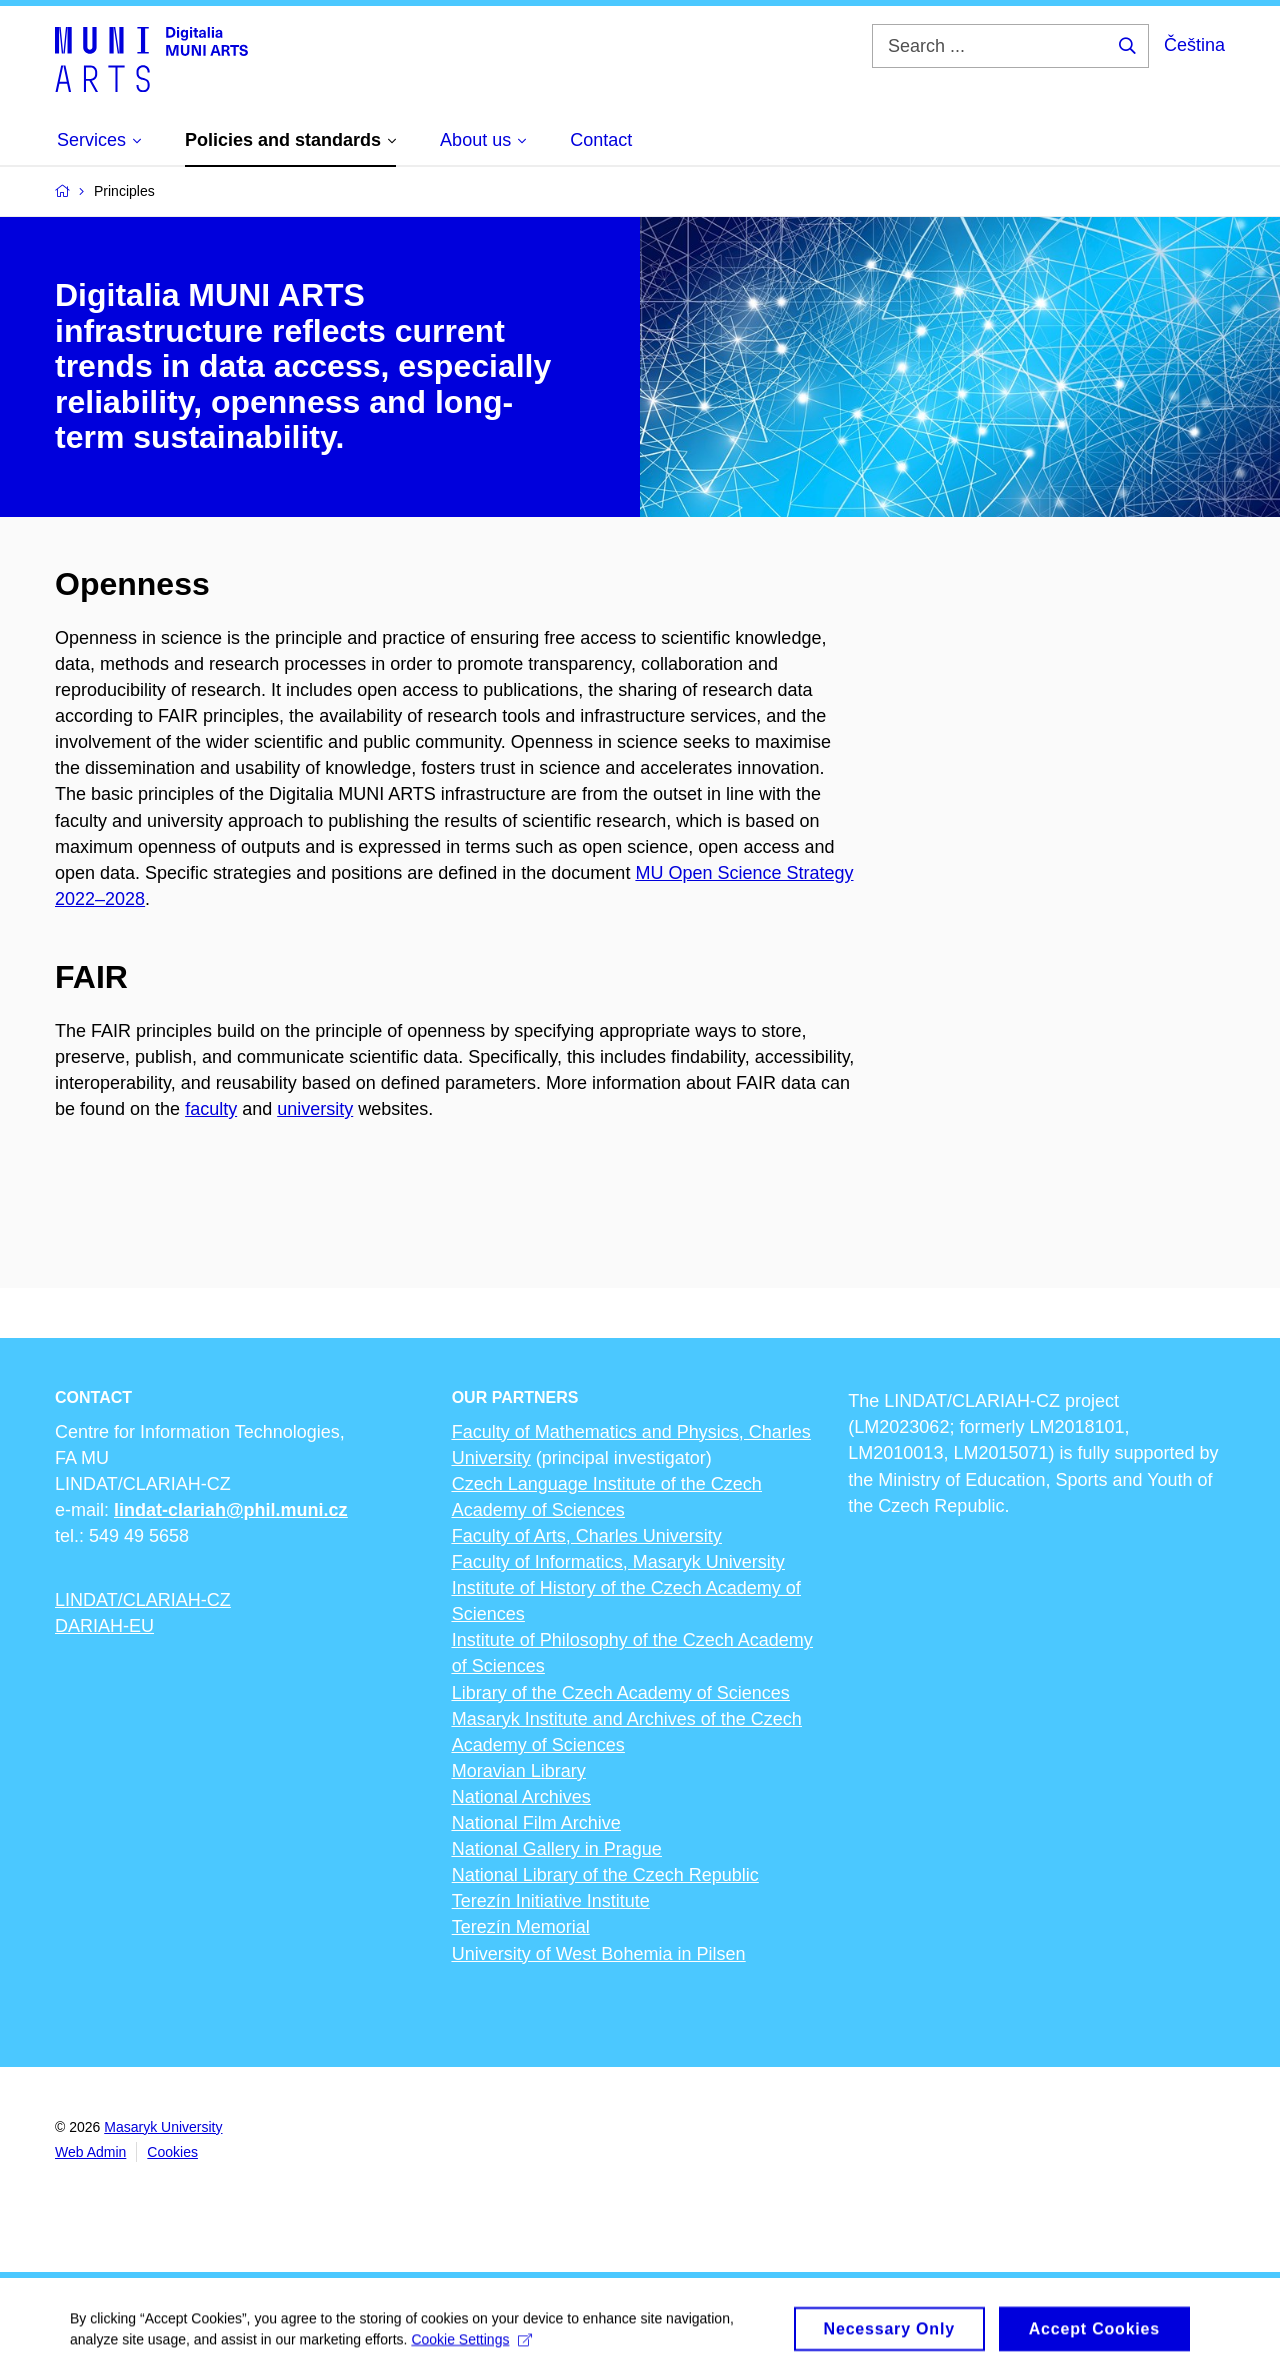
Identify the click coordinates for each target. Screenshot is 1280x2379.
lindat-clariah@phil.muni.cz (231, 1510)
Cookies (172, 2152)
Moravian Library (519, 1771)
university (315, 1109)
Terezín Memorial (521, 1927)
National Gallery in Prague (557, 1849)
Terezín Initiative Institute (551, 1901)
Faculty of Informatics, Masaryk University (618, 1562)
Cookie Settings (471, 2345)
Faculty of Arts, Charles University (587, 1536)
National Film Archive (536, 1823)
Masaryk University (163, 2127)
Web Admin (90, 2152)
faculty (211, 1109)
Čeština (1194, 45)
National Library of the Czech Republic (605, 1875)
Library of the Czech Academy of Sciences (621, 1693)
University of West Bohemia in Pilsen (599, 1954)
